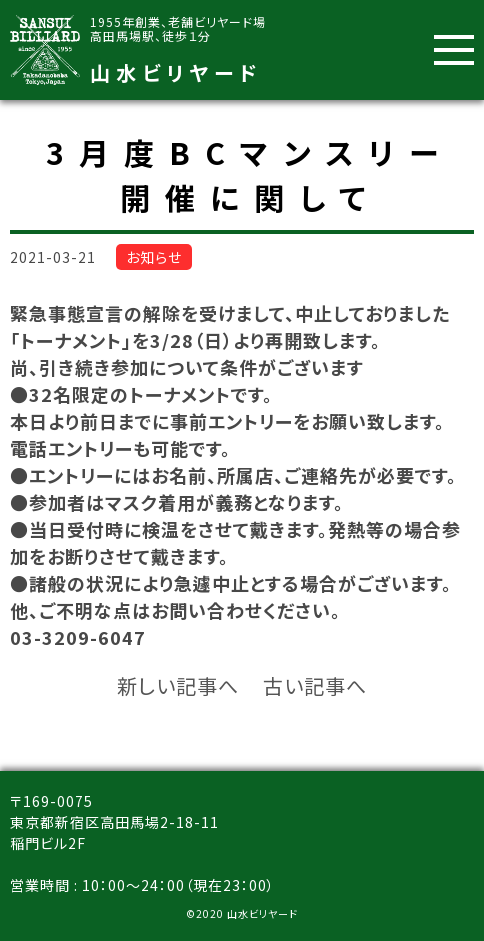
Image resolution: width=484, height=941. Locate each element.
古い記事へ (315, 685)
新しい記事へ (178, 685)
